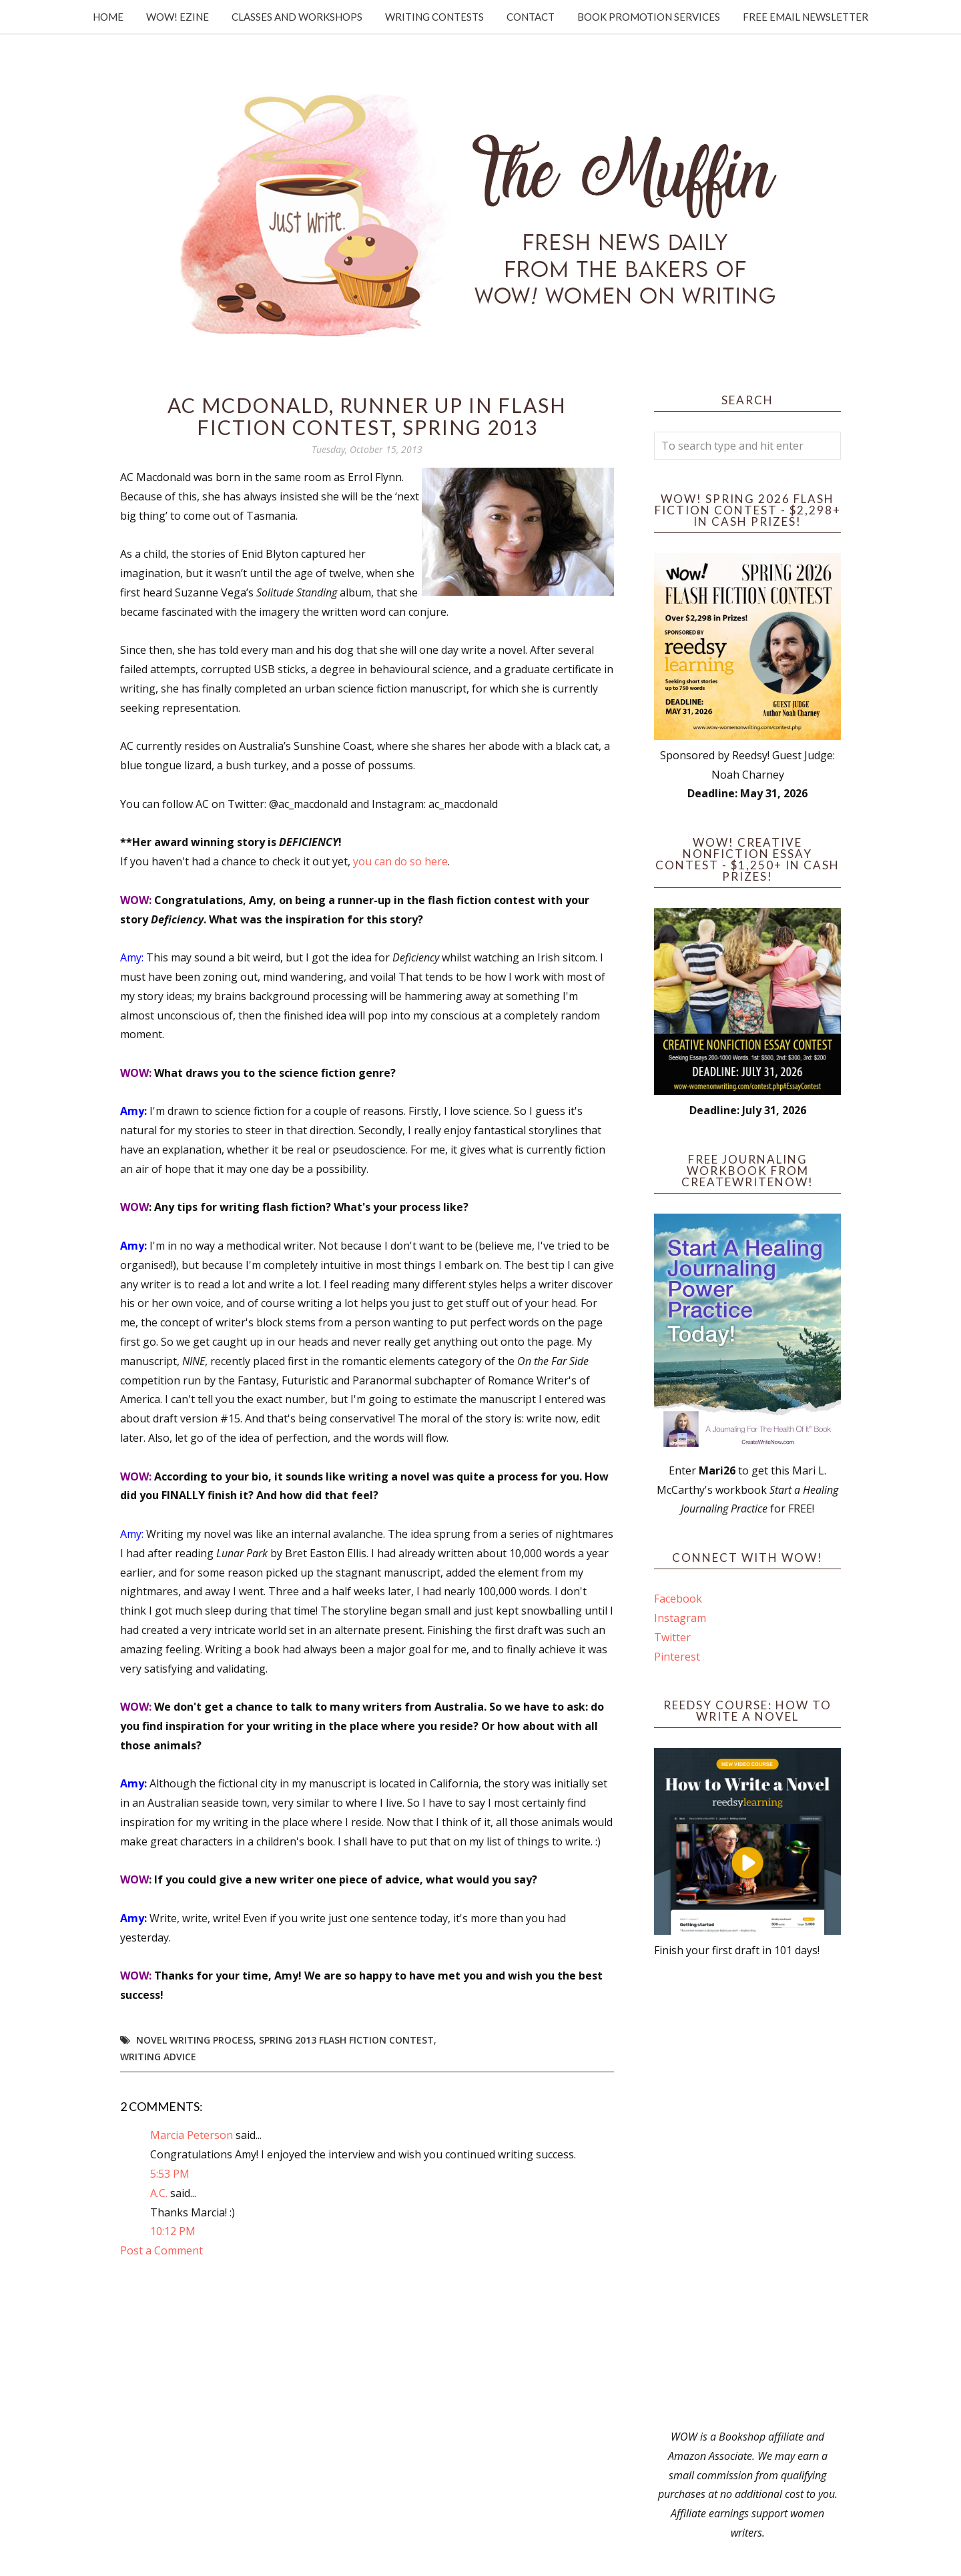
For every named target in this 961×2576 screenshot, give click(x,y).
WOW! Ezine (177, 17)
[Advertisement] (747, 2194)
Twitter (672, 1637)
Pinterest (677, 1656)
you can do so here (400, 861)
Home (108, 17)
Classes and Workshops (297, 17)
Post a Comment (161, 2250)
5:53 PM (170, 2173)
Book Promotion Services (648, 17)
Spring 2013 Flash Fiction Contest (346, 2040)
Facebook (678, 1598)
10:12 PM (173, 2231)
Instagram (680, 1618)
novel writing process (195, 2040)
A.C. (159, 2193)
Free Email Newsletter (805, 17)
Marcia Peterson (191, 2135)
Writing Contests (434, 17)
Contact (531, 17)
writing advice (158, 2056)
